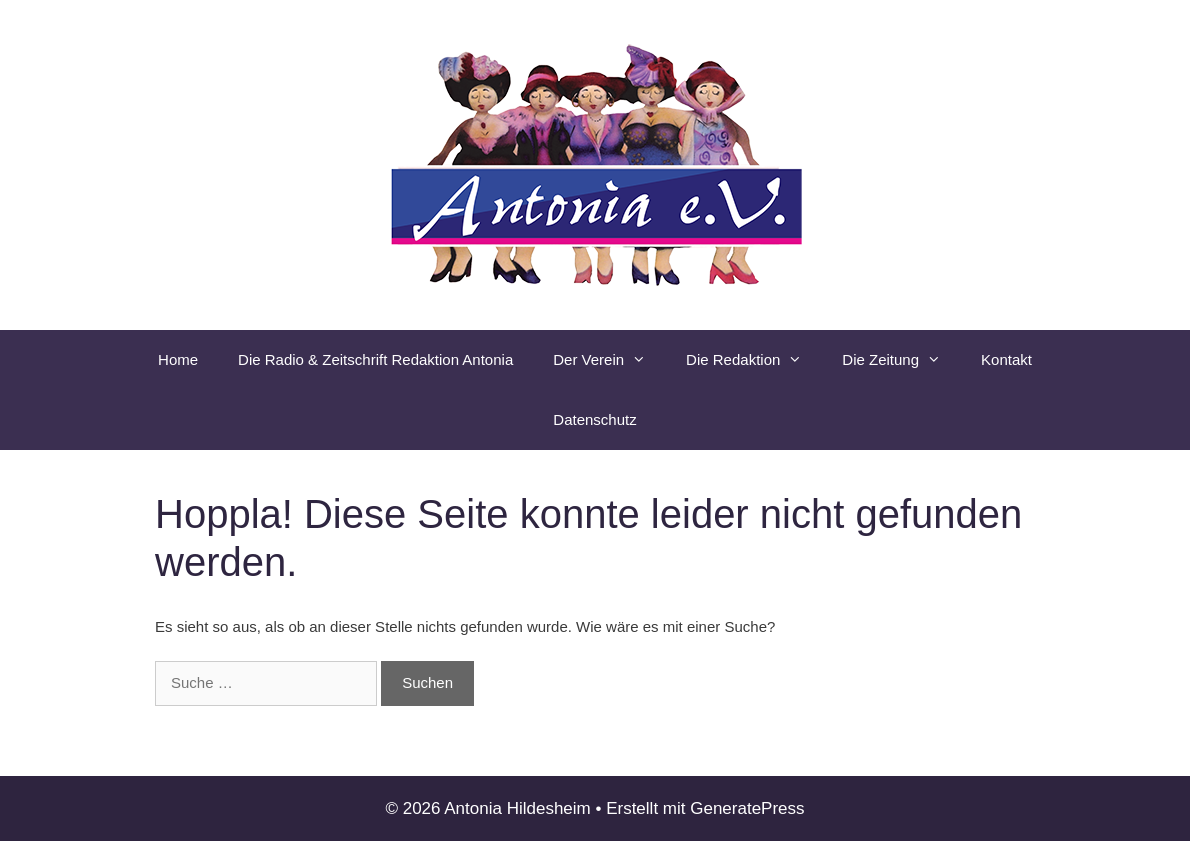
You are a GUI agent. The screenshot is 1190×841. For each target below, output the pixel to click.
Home (178, 359)
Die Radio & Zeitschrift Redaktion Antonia (375, 359)
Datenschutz (594, 419)
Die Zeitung (901, 360)
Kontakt (1006, 359)
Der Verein (609, 360)
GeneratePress (747, 808)
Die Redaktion (754, 360)
